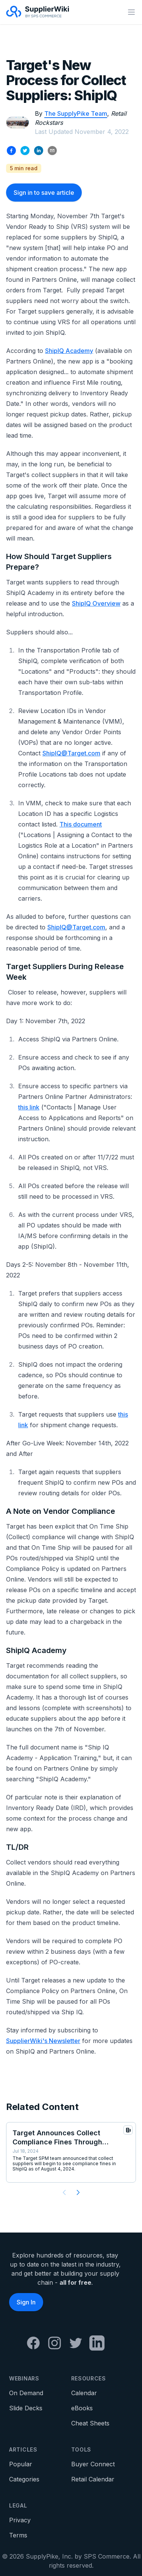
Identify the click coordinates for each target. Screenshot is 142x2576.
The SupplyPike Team (75, 113)
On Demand (26, 2393)
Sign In (26, 2302)
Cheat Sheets (90, 2423)
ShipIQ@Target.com (71, 753)
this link (28, 1107)
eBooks (82, 2408)
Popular (20, 2464)
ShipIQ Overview (96, 603)
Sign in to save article (44, 192)
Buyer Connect (93, 2464)
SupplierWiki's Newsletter (43, 2041)
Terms (18, 2535)
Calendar (84, 2393)
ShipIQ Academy (69, 350)
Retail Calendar (92, 2479)
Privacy (20, 2520)
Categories (24, 2479)
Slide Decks (25, 2408)
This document (80, 824)
